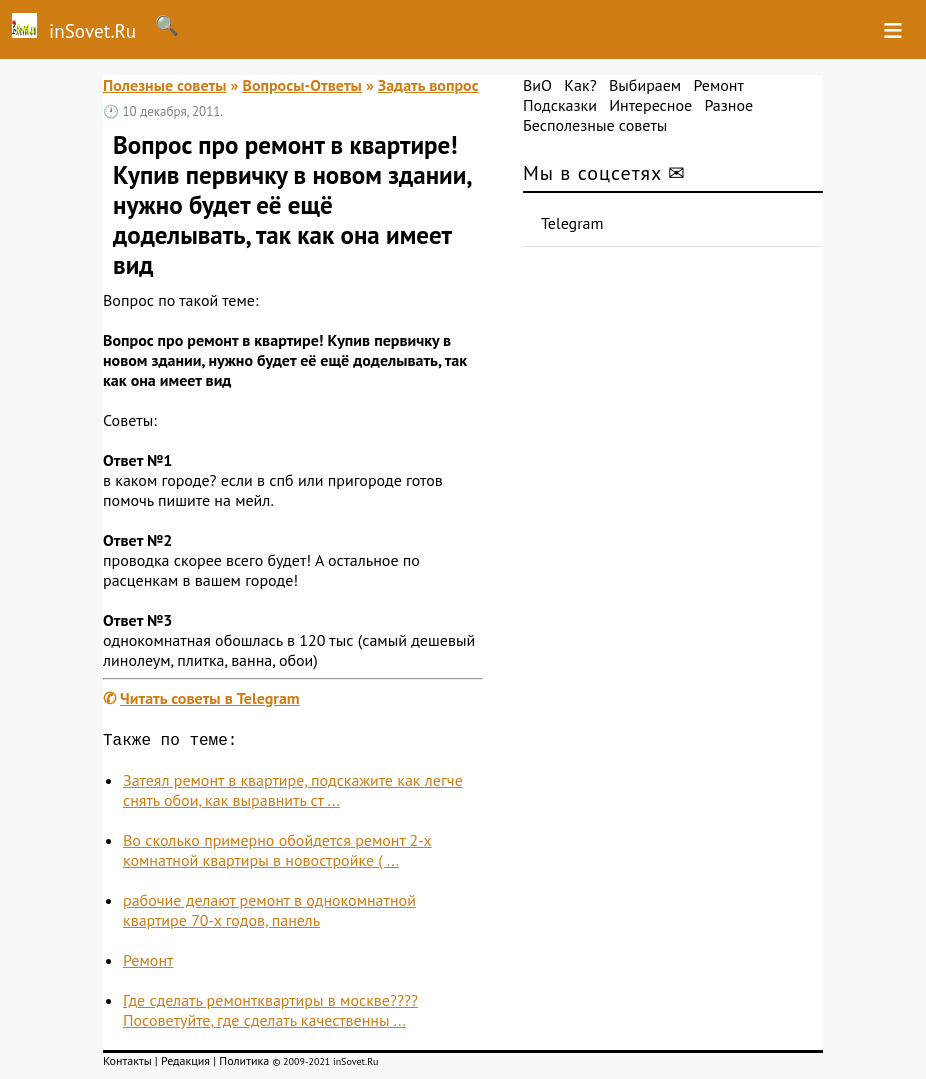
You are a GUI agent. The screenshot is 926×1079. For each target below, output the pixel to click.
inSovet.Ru (68, 28)
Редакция (185, 1064)
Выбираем (645, 85)
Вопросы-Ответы (301, 85)
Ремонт (148, 964)
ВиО (537, 85)
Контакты (127, 1064)
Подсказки (560, 105)
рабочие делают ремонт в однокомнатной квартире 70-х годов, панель (269, 914)
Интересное (650, 105)
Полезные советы (165, 85)
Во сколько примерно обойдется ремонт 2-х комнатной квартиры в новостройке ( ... (277, 854)
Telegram (572, 223)
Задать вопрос (428, 85)
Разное (728, 105)
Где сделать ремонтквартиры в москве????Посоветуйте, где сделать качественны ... (270, 1014)
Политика (244, 1064)
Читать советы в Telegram (210, 698)
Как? (580, 85)
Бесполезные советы (595, 125)
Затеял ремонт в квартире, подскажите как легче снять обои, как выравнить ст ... (293, 794)
